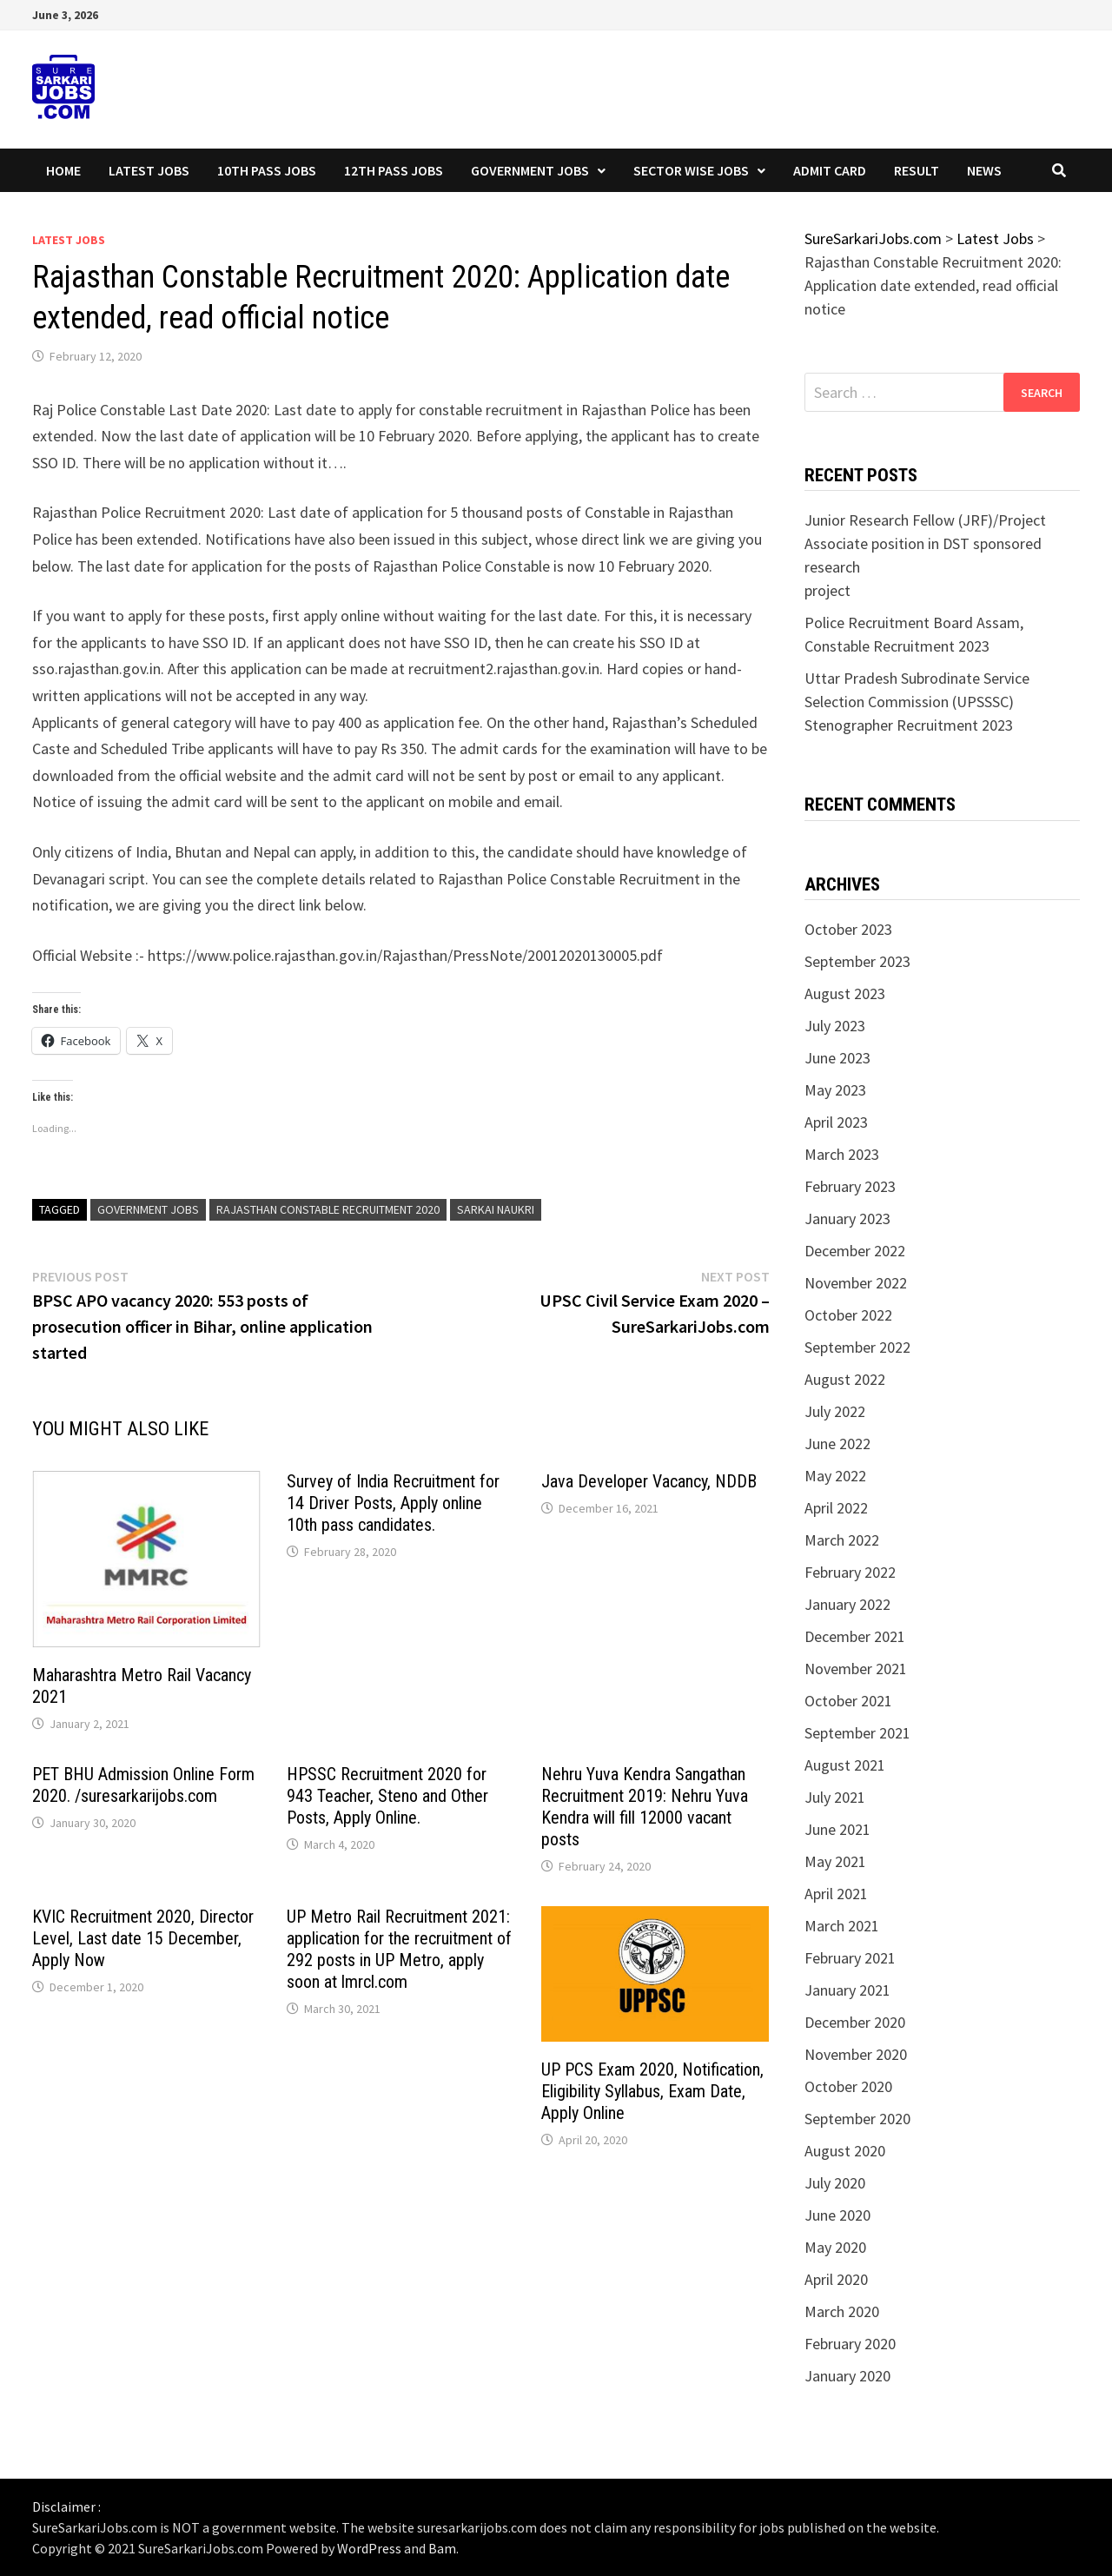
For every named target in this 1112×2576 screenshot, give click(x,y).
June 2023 (837, 1058)
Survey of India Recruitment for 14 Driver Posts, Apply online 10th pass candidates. (393, 1503)
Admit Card (829, 170)
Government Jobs (530, 170)
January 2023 (847, 1218)
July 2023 (834, 1026)
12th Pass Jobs (393, 170)
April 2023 (836, 1122)
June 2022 (837, 1444)
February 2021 (850, 1958)
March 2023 (841, 1154)
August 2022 (844, 1379)
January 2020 (847, 2376)
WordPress (369, 2548)
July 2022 (834, 1411)
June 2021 (837, 1829)
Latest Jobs (149, 170)
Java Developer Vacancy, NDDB (649, 1481)
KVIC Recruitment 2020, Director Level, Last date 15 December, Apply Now (143, 1938)
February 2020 (850, 2344)
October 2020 (848, 2086)
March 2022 (841, 1540)
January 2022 (847, 1604)
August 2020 (844, 2151)
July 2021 (834, 1797)
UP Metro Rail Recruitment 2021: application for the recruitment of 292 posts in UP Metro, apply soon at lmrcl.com (399, 1949)
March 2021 (841, 1926)
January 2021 (847, 1990)
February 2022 (850, 1572)
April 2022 (836, 1508)
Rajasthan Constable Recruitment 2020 (328, 1209)
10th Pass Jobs (266, 170)
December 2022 (854, 1251)
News (984, 170)
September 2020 (857, 2119)
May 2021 (835, 1861)
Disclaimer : (66, 2506)
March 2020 (841, 2311)
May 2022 (835, 1476)
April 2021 (836, 1894)
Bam (442, 2548)
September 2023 (857, 961)
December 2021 (854, 1636)
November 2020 (855, 2054)
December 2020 (854, 2022)
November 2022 (855, 1283)
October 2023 (848, 929)
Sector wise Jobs (691, 170)
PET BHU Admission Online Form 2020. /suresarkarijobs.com (143, 1785)
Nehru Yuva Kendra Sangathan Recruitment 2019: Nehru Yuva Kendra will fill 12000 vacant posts (644, 1807)
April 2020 (836, 2279)
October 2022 (848, 1315)
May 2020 (835, 2247)
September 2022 (857, 1347)
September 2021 (857, 1733)
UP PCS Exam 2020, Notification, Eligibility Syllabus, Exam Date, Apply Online (652, 2091)
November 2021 (855, 1669)
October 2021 (848, 1701)
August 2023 (844, 993)
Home (63, 170)
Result (916, 170)
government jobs (148, 1209)
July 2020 (834, 2183)
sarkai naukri (495, 1209)
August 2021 (844, 1765)
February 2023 (850, 1186)
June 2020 (837, 2215)
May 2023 (835, 1090)
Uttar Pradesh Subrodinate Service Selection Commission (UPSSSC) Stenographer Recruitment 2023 (916, 701)
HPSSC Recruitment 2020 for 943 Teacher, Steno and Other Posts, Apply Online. (387, 1796)
